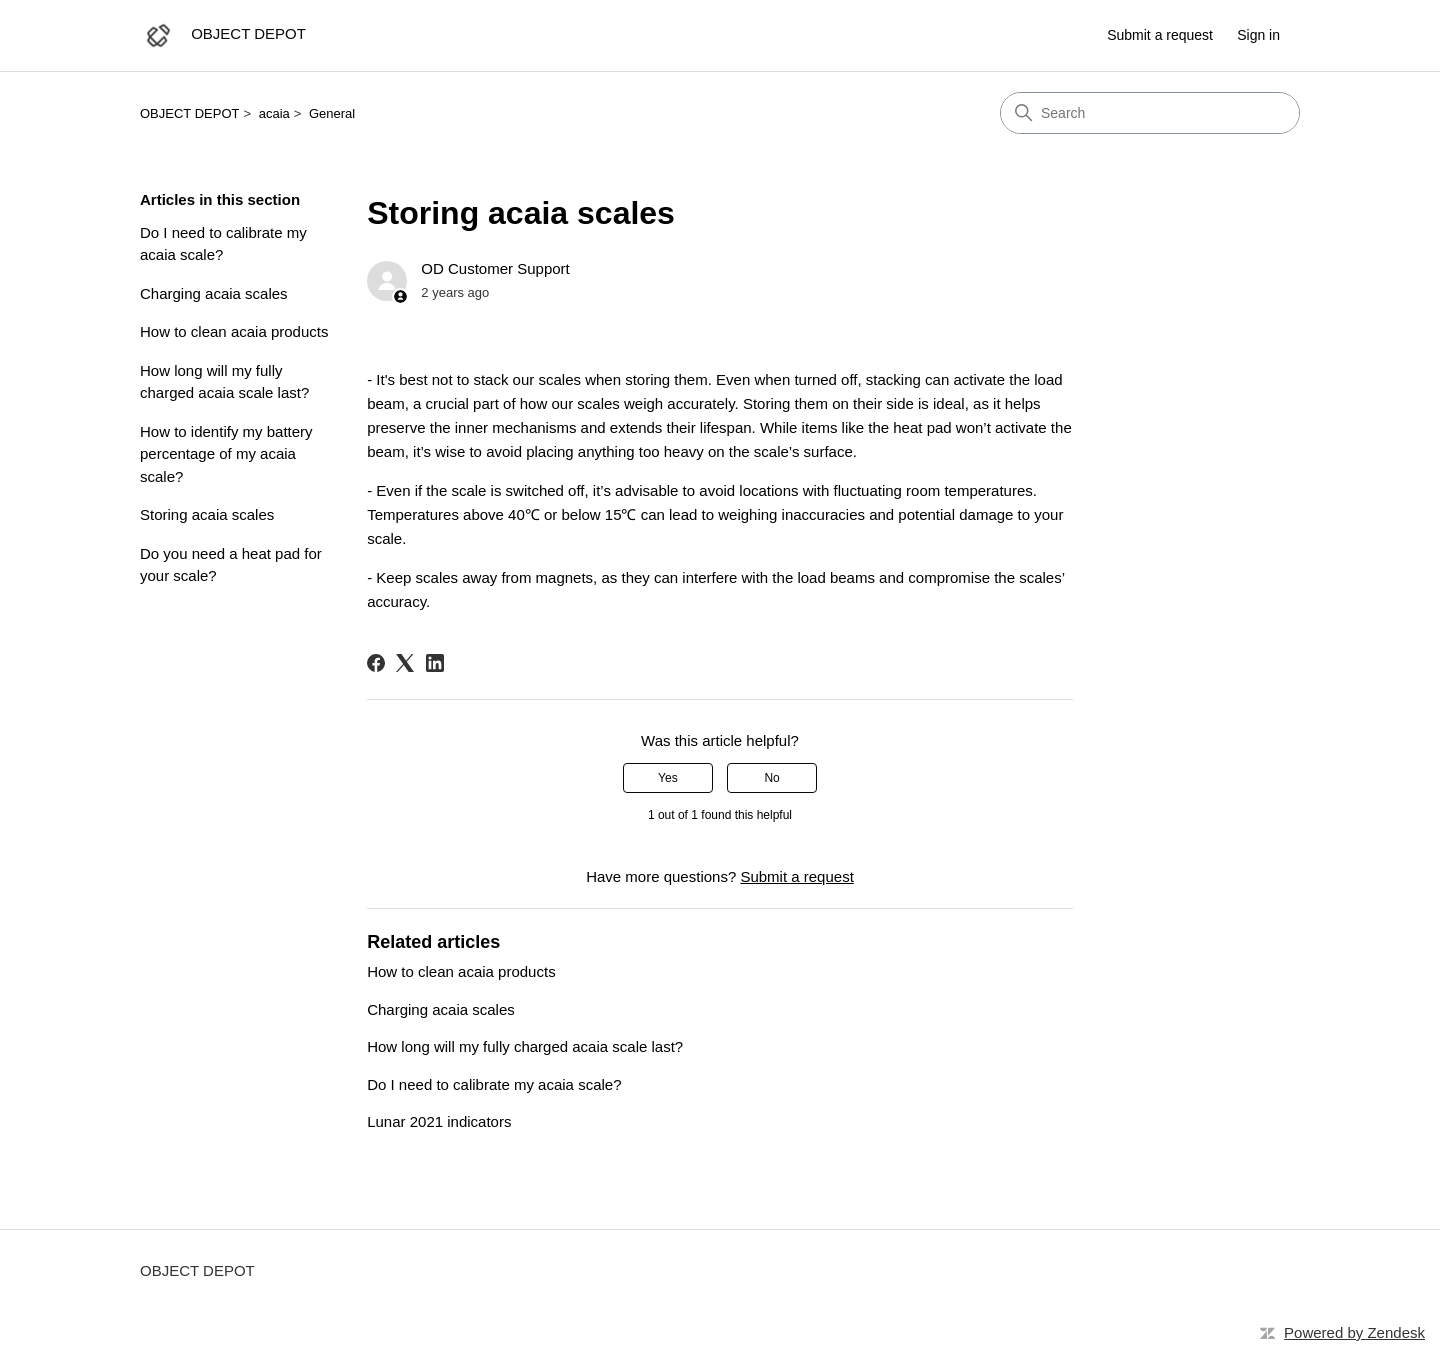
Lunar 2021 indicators (439, 1121)
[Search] (1150, 113)
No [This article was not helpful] (771, 778)
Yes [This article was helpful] (668, 778)
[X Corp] (405, 663)
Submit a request (1160, 35)
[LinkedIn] (435, 663)
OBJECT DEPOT (189, 113)
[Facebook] (376, 663)
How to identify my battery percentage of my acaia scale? (226, 454)
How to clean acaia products (234, 331)
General (332, 113)
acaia (274, 113)
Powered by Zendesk (1354, 1332)
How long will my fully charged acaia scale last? (224, 382)
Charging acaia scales (214, 293)
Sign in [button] (1258, 35)
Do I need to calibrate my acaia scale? (223, 244)
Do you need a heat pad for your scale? (231, 565)
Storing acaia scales (207, 514)
